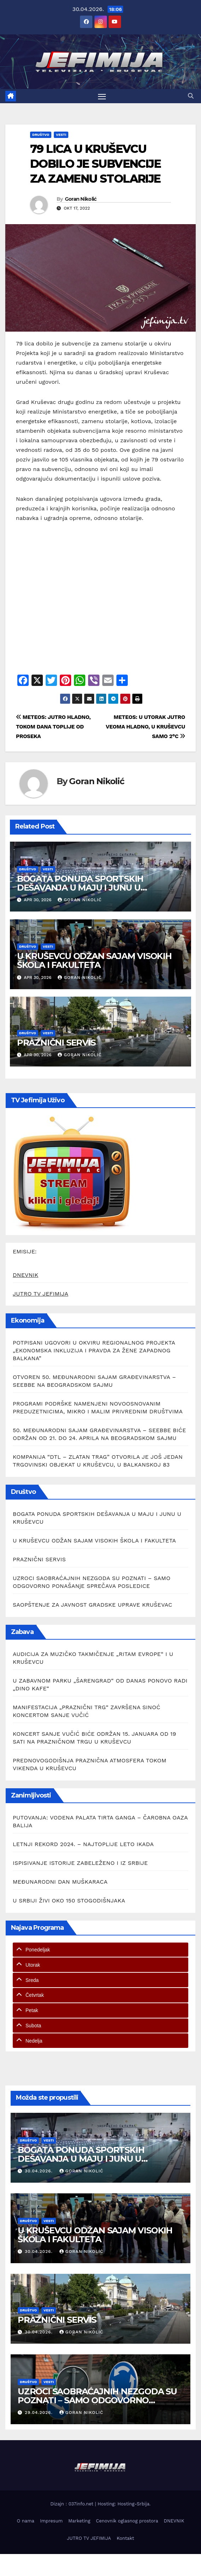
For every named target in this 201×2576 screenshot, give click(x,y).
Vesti (61, 135)
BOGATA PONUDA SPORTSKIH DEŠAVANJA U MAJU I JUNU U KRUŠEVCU (80, 888)
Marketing (79, 2521)
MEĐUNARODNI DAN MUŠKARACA (60, 1881)
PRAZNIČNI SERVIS (56, 1042)
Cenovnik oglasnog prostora (127, 2521)
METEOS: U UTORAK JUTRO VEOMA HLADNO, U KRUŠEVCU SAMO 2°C (145, 726)
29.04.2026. (39, 2412)
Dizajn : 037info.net (72, 2503)
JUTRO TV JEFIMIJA (40, 1293)
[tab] (100, 1950)
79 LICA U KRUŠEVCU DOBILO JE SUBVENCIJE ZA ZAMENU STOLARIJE (95, 163)
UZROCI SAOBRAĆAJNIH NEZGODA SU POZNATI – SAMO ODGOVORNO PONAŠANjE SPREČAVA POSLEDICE (97, 2400)
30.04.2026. (39, 2170)
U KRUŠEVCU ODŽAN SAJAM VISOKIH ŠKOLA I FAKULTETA (94, 960)
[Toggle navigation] (102, 96)
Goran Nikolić (81, 199)
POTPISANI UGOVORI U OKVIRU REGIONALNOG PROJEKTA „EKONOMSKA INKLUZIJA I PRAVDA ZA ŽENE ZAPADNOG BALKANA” (94, 1350)
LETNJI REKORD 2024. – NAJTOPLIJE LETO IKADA (83, 1844)
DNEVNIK (25, 1275)
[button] (191, 96)
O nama (25, 2521)
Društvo (40, 135)
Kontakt (125, 2538)
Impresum (51, 2521)
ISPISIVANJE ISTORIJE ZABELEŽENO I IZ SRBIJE (80, 1863)
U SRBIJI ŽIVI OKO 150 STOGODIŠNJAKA (69, 1900)
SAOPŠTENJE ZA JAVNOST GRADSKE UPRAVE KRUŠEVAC (92, 1604)
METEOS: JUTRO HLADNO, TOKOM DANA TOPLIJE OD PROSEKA (53, 726)
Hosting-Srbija (133, 2503)
